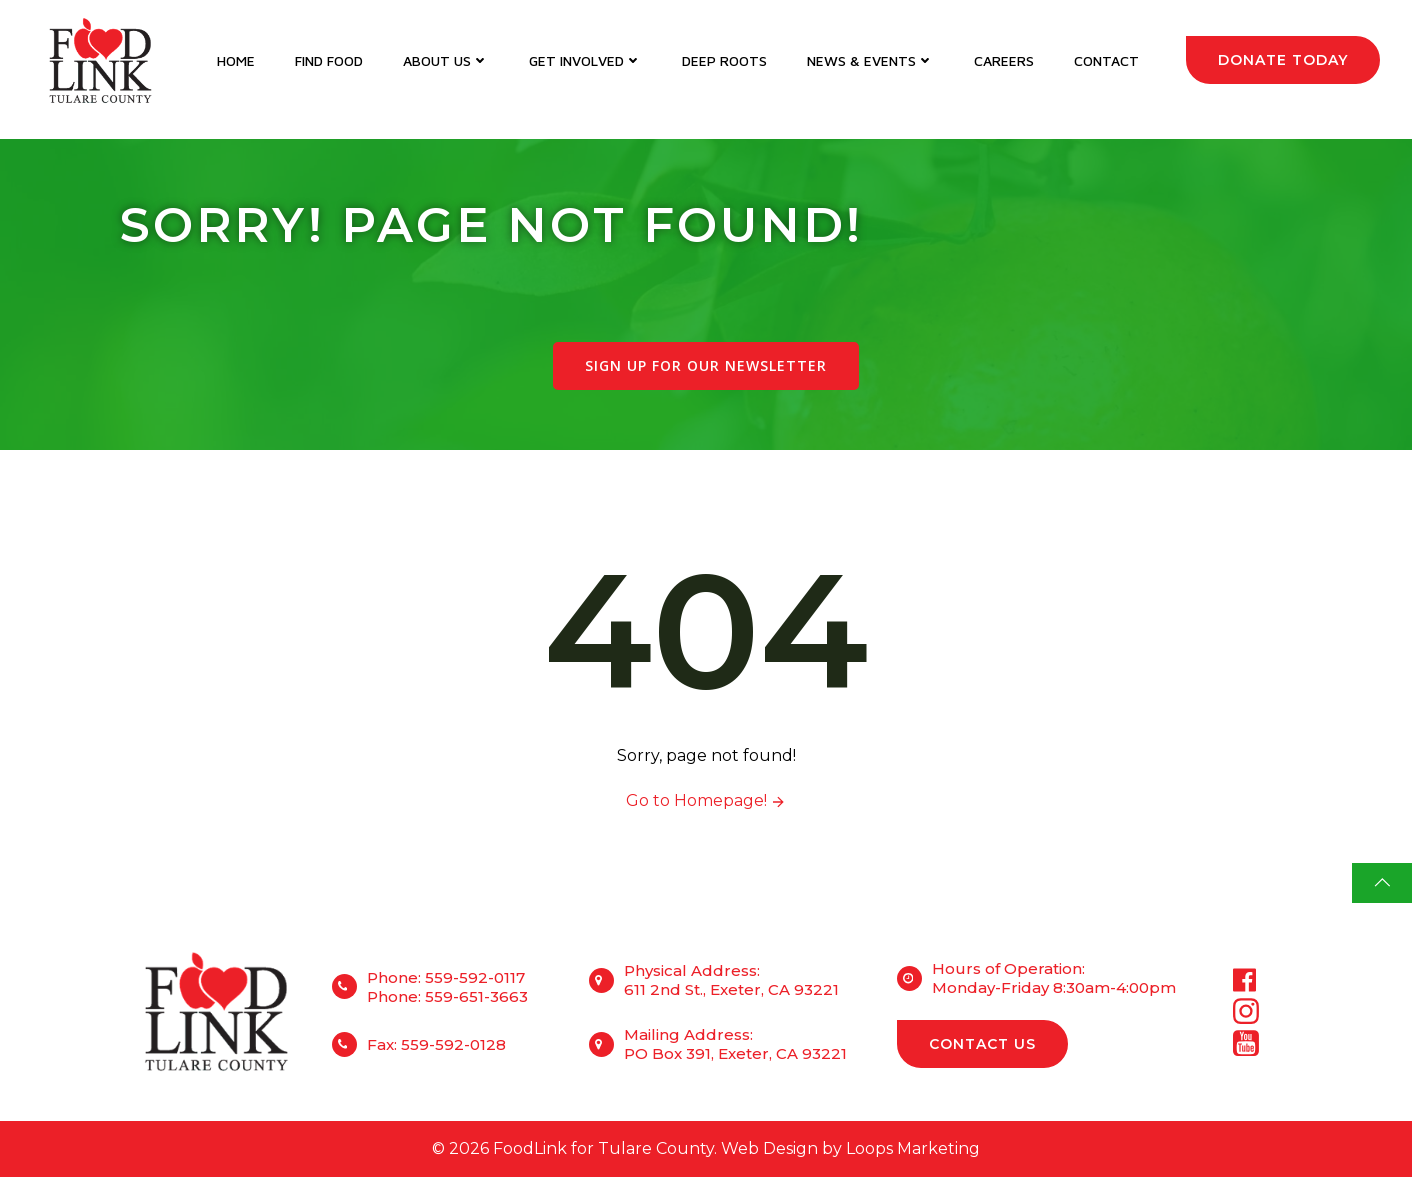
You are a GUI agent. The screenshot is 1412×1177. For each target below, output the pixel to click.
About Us (446, 60)
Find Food (329, 60)
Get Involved (585, 60)
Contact (1106, 60)
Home (236, 60)
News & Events (870, 60)
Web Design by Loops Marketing (850, 1148)
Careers (1004, 60)
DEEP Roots (724, 60)
